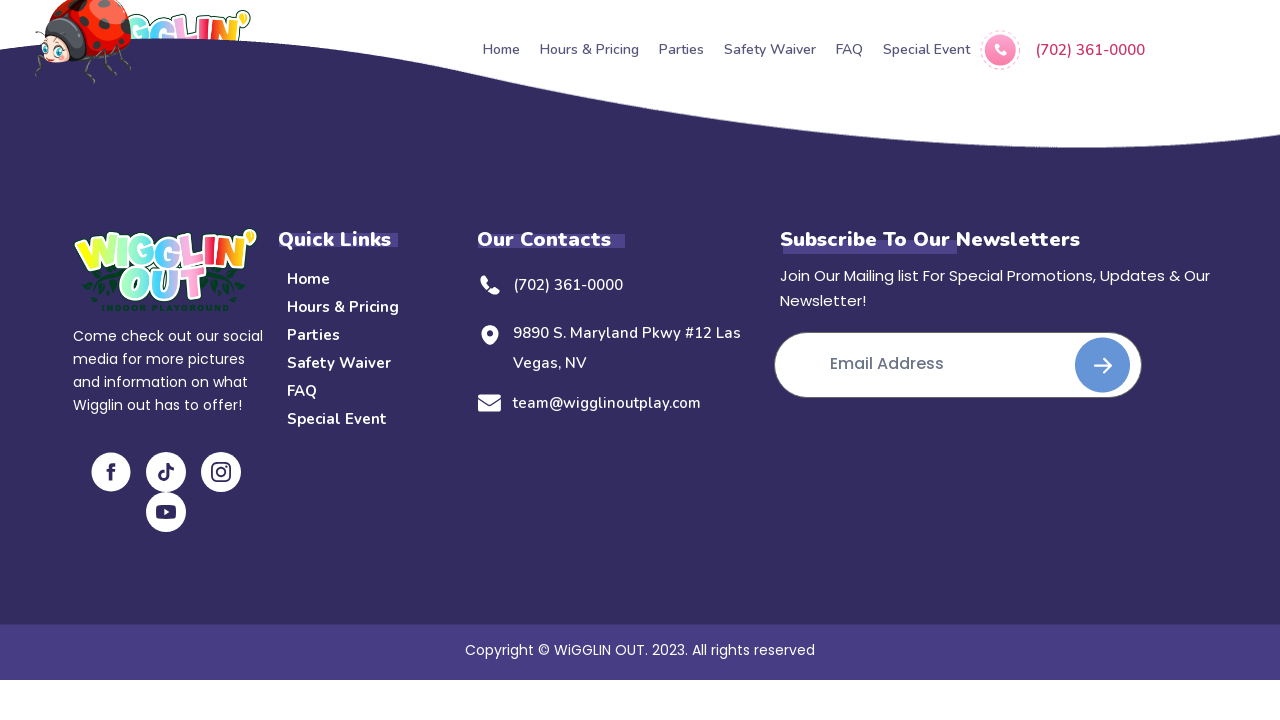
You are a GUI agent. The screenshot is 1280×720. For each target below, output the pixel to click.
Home (308, 279)
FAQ (302, 391)
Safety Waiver (339, 363)
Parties (313, 335)
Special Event (337, 419)
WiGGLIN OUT (599, 650)
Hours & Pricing (343, 307)
